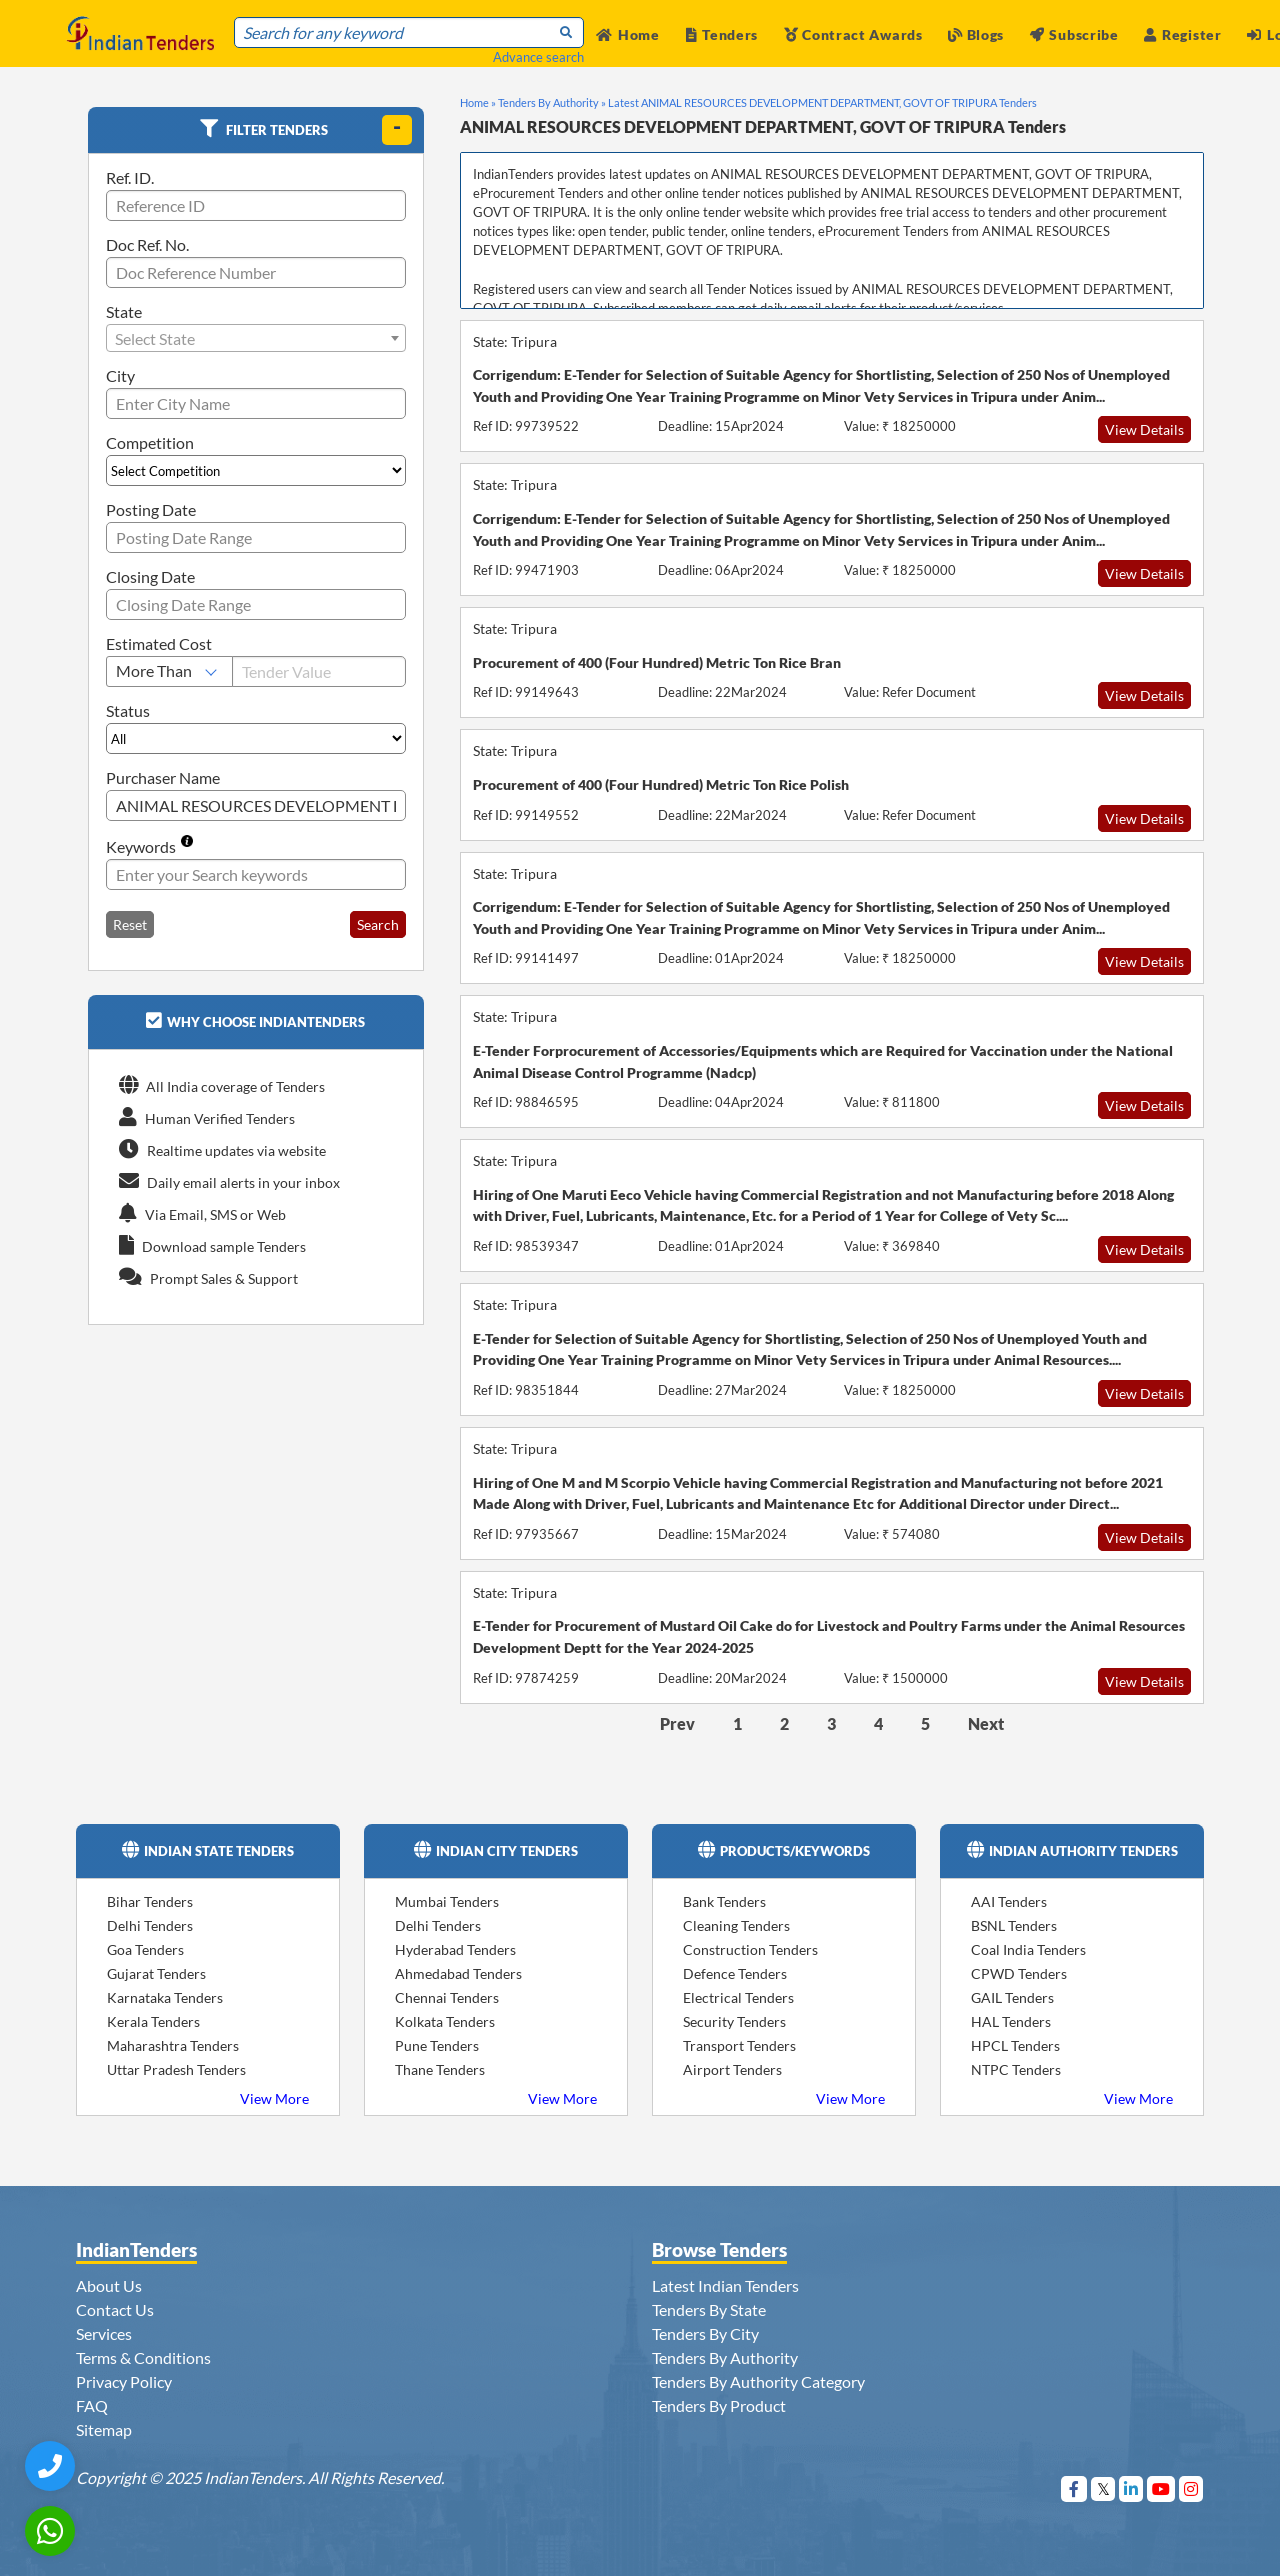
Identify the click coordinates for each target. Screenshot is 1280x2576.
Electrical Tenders (738, 1997)
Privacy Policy (124, 2381)
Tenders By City (705, 2333)
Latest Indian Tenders (725, 2285)
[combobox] (256, 338)
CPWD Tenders (1019, 1973)
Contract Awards (853, 34)
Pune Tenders (437, 2045)
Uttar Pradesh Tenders (176, 2069)
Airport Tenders (732, 2069)
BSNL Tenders (1014, 1925)
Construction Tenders (750, 1949)
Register (1182, 34)
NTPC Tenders (1016, 2069)
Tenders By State (709, 2309)
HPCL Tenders (1015, 2045)
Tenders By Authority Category (758, 2381)
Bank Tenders (724, 1901)
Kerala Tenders (153, 2021)
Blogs (976, 34)
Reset (130, 924)
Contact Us (115, 2309)
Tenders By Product (719, 2405)
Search (378, 924)
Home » (478, 102)
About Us (109, 2285)
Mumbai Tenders (447, 1901)
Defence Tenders (735, 1973)
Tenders (722, 34)
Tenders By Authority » (552, 102)
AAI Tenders (1009, 1901)
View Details (1144, 429)
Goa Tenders (145, 1949)
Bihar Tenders (150, 1901)
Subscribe (1074, 34)
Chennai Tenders (447, 1997)
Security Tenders (734, 2021)
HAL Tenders (1011, 2021)
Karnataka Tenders (165, 1997)
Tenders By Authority (725, 2357)
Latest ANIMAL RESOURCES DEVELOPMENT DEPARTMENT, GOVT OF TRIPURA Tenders (822, 102)
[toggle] (397, 130)
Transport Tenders (739, 2045)
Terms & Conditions (143, 2357)
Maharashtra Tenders (173, 2045)
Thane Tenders (440, 2069)
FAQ (92, 2405)
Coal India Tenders (1028, 1949)
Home (628, 34)
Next (986, 1723)
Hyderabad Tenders (455, 1949)
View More (274, 2098)
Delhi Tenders (150, 1925)
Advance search (538, 57)
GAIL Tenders (1012, 1997)
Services (104, 2333)
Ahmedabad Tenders (458, 1973)
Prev (677, 1723)
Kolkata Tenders (445, 2021)
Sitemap (104, 2429)
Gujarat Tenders (156, 1973)
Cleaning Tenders (736, 1925)
